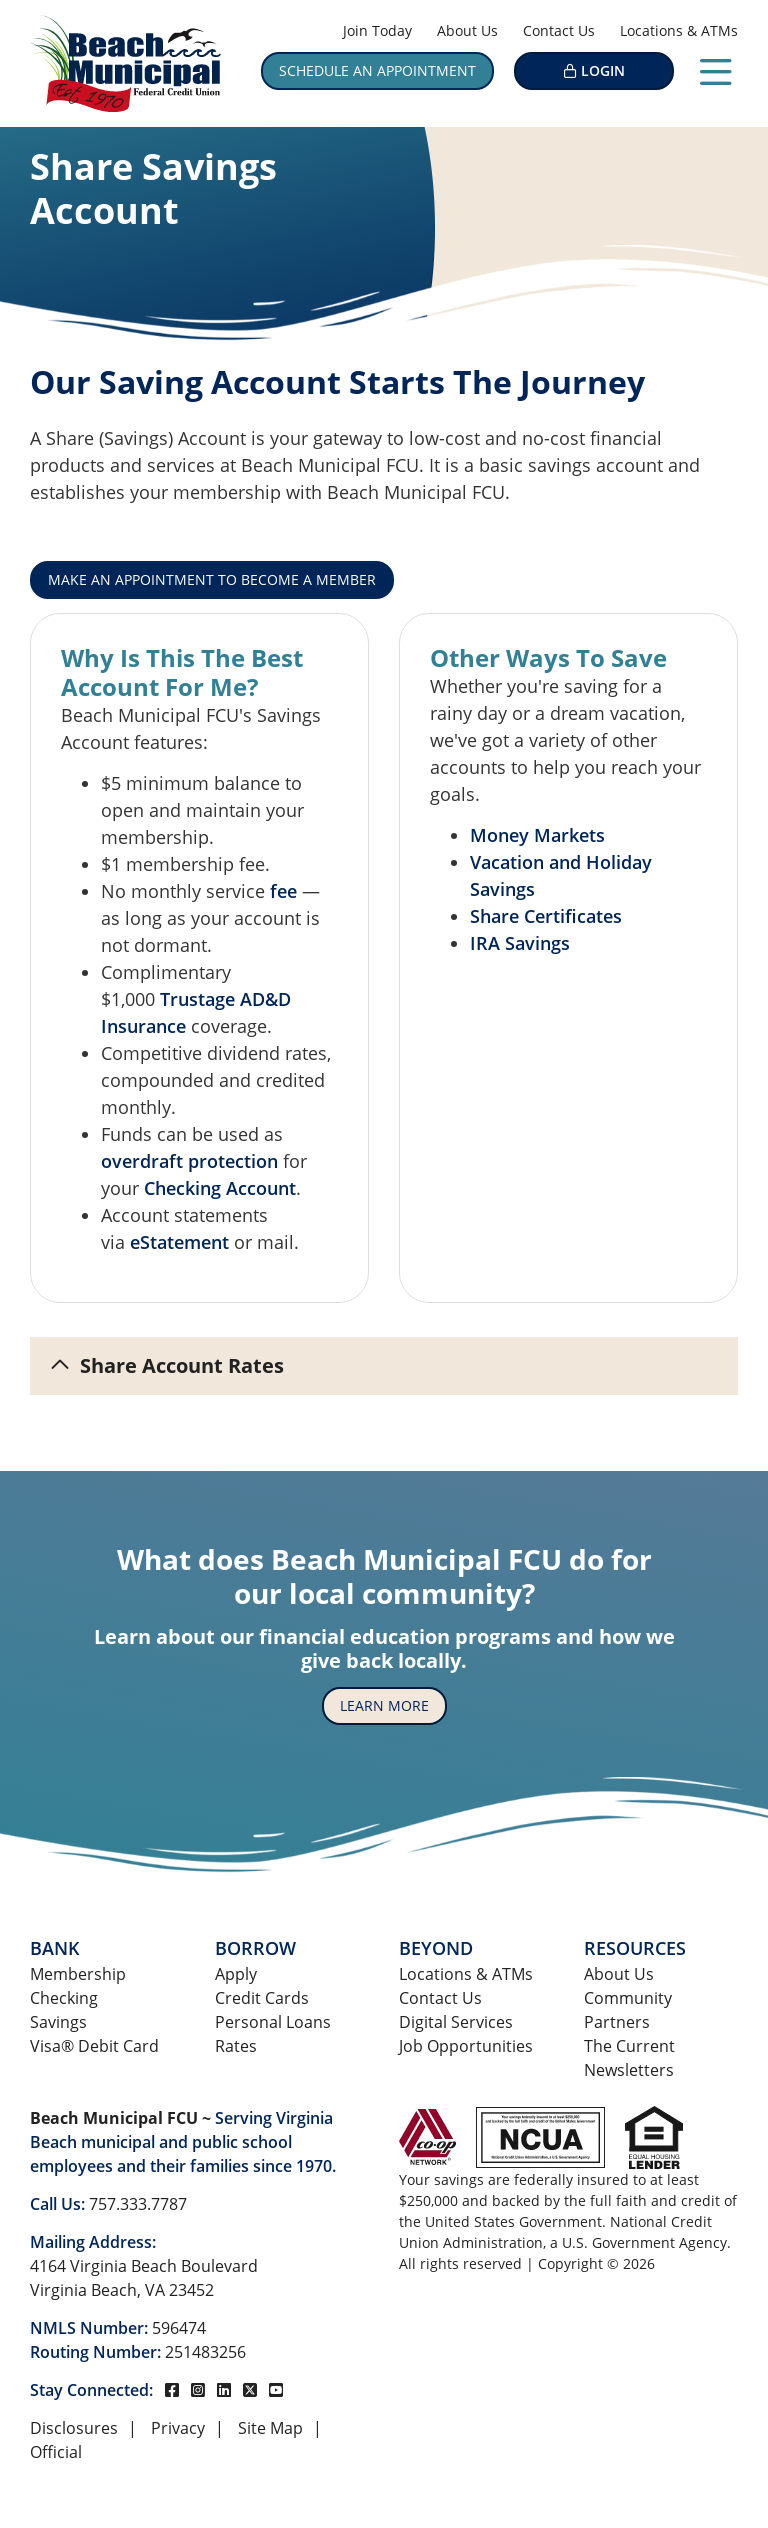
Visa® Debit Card (94, 2046)
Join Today (377, 30)
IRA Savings (520, 943)
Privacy (178, 2428)
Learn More (384, 1705)
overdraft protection (189, 1161)
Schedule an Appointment (377, 70)
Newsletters (629, 2070)
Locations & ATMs (679, 30)
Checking (64, 1998)
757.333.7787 (138, 2204)
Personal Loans (273, 2022)
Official (56, 2452)
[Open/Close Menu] (716, 68)
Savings (58, 2022)
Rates (236, 2046)
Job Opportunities (466, 2046)
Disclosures (74, 2428)
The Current (629, 2046)
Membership (78, 1974)
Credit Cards (262, 1998)
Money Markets (537, 835)
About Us (467, 30)
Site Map (270, 2428)
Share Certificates (546, 916)
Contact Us (559, 30)
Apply (236, 1974)
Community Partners (628, 2010)
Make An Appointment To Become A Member (212, 579)
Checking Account (220, 1188)
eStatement (179, 1242)
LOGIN (603, 70)
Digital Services (456, 2022)
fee (283, 891)
